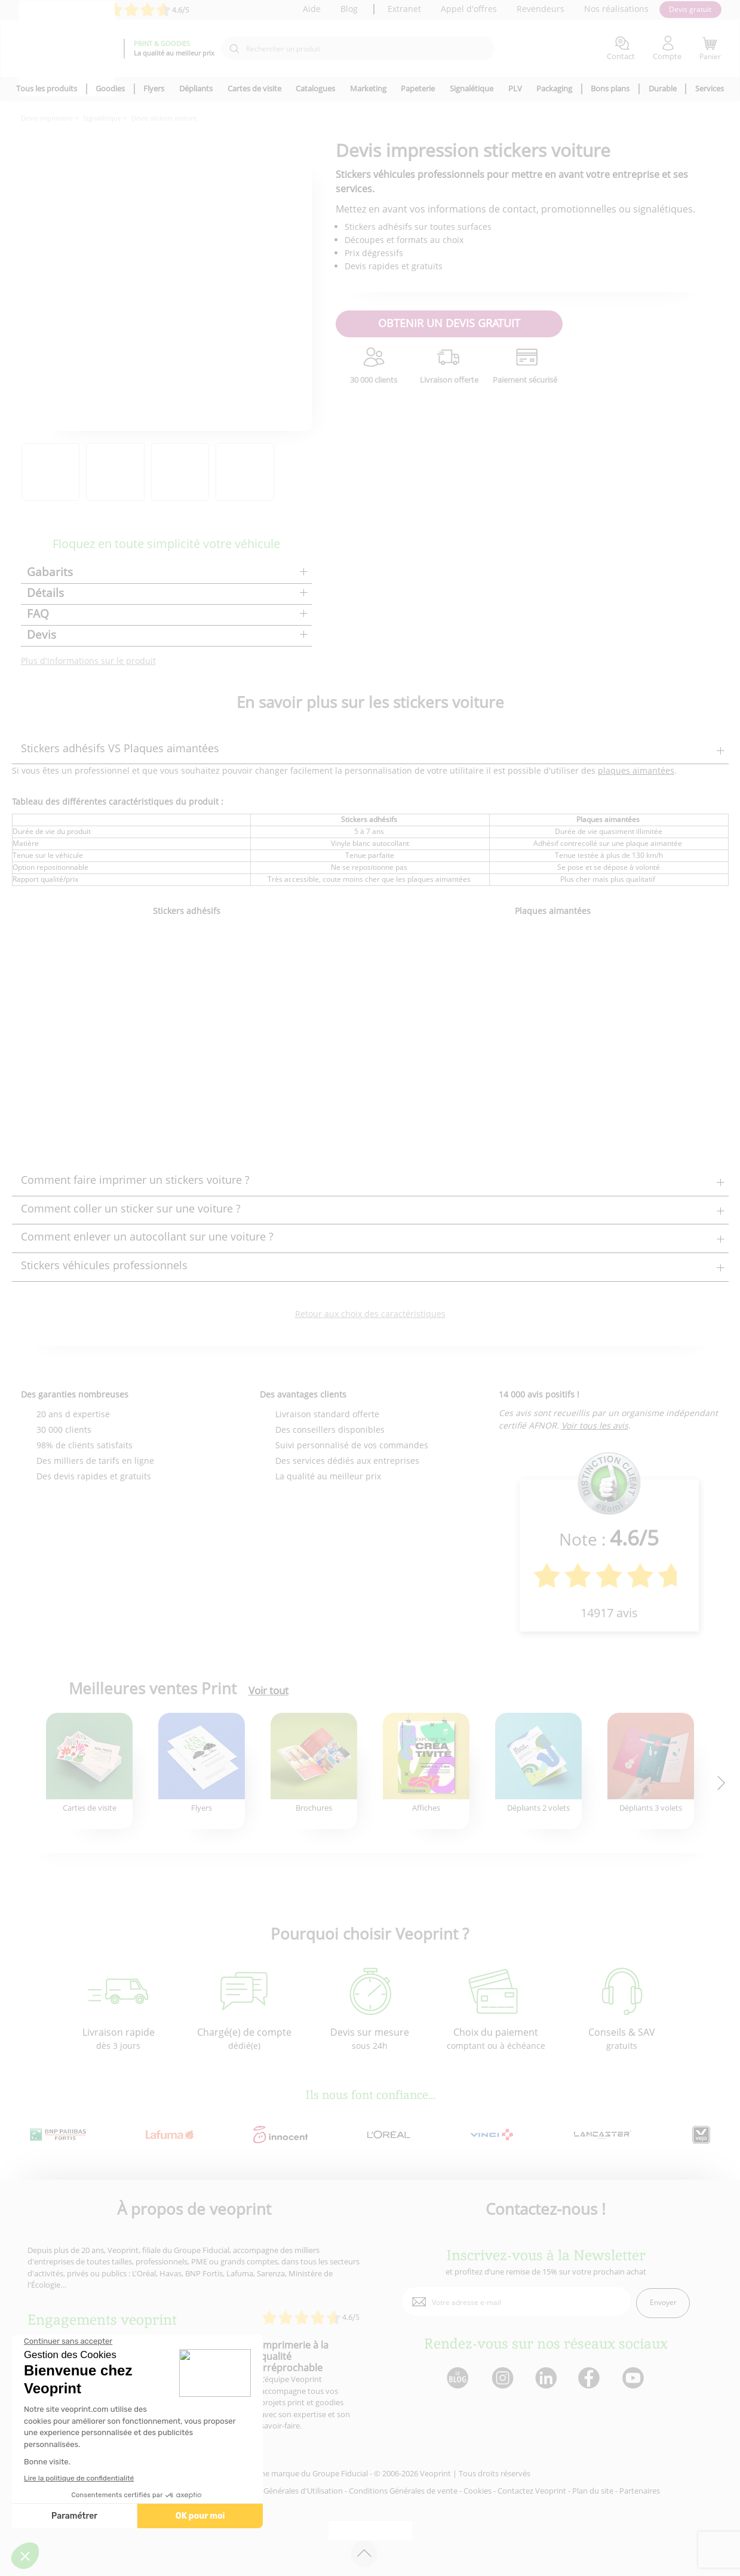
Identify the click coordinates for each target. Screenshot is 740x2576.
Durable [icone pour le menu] (663, 88)
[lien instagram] (501, 2378)
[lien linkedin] (545, 2378)
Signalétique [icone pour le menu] (471, 88)
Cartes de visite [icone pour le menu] (254, 88)
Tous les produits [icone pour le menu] (46, 88)
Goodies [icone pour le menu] (110, 88)
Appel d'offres (469, 8)
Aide (312, 8)
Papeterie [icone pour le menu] (418, 88)
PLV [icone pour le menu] (515, 88)
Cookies (477, 2490)
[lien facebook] (590, 2378)
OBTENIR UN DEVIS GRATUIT (449, 323)
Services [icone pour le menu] (709, 88)
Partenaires (639, 2490)
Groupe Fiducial (340, 2473)
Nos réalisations (616, 8)
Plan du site (592, 2490)
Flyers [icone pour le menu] (153, 88)
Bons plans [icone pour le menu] (610, 88)
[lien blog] (457, 2378)
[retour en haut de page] (364, 2553)
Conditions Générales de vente (403, 2490)
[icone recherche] (234, 49)
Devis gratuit (690, 9)
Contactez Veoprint (532, 2490)
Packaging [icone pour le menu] (554, 88)
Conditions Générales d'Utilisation (283, 2490)
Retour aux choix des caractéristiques (370, 1313)
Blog (349, 8)
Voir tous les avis (594, 1425)
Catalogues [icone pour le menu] (315, 88)
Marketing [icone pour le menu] (368, 88)
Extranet (404, 8)
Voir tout (268, 1691)
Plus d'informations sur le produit (88, 660)
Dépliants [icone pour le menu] (196, 88)
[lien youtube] (634, 2378)
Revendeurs (540, 8)
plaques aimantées (636, 770)
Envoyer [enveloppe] (663, 2302)
